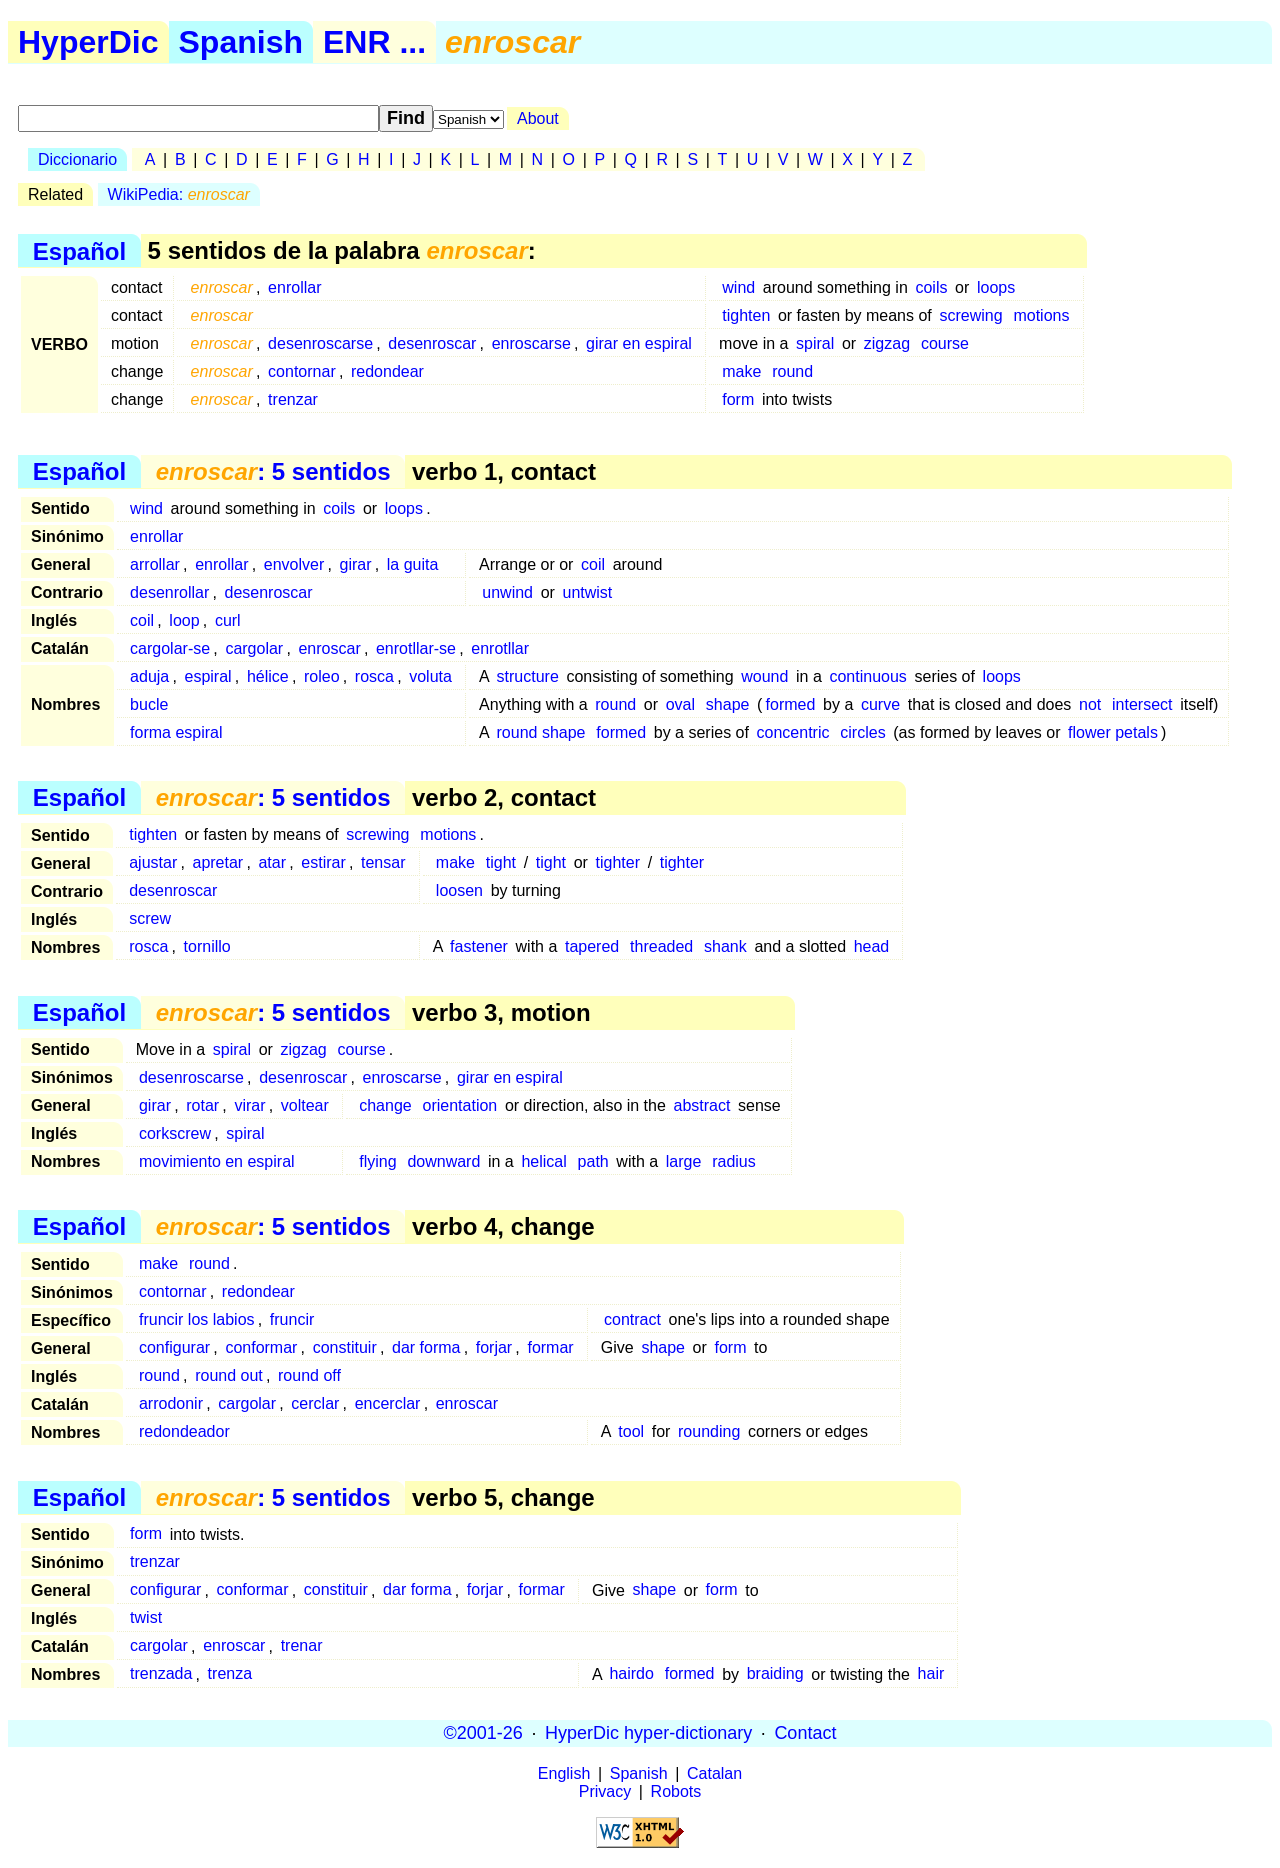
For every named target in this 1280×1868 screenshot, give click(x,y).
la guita (413, 564)
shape (728, 704)
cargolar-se (170, 648)
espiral (208, 676)
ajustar (153, 862)
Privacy (605, 1791)
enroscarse (531, 343)
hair (931, 1674)
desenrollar (169, 592)
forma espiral (176, 732)
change (385, 1105)
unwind (507, 592)
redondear (387, 371)
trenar (302, 1646)
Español (79, 250)
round (792, 371)
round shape (541, 732)
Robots (676, 1791)
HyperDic (88, 42)
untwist (588, 592)
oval (680, 704)
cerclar (315, 1403)
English (564, 1773)
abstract (702, 1105)
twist (146, 1618)
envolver (294, 564)
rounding (709, 1431)
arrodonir (171, 1403)
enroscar (329, 648)
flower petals (1113, 732)
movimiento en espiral (217, 1161)
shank (725, 946)
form (738, 399)
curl (228, 620)
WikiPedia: (179, 194)
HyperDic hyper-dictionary (648, 1733)
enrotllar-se (416, 648)
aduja (149, 676)
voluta (430, 676)
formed (791, 704)
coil (593, 564)
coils (931, 287)
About (538, 118)
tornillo (207, 946)
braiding (775, 1674)
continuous (867, 676)
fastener (479, 946)
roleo (322, 676)
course (945, 343)
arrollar (155, 564)
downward (443, 1161)
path (593, 1161)
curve (880, 704)
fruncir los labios (197, 1319)
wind (738, 287)
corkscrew (175, 1133)
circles (862, 732)
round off (309, 1375)
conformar (261, 1347)
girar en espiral (639, 343)
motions (1041, 315)
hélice (268, 676)
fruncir (292, 1319)
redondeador (184, 1431)
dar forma (426, 1347)
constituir (345, 1347)
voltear (305, 1105)
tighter (618, 862)
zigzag (887, 343)
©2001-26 (483, 1733)
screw (150, 918)
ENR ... (374, 42)
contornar (302, 371)
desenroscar (432, 343)
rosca (374, 676)
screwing (970, 315)
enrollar (294, 287)
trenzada (161, 1674)
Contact (805, 1733)
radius (734, 1161)
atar (272, 862)
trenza (230, 1674)
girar (356, 564)
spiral (815, 343)
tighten (746, 315)
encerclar (388, 1403)
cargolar (254, 648)
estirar (323, 862)
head (872, 946)
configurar (174, 1347)
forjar (494, 1347)
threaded (661, 946)
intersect (1142, 704)
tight (501, 862)
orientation (460, 1105)
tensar (383, 862)
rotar (202, 1105)
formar (550, 1347)
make (741, 371)
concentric (793, 732)
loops (996, 287)
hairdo (631, 1674)
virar (249, 1105)
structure (528, 676)
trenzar (293, 399)
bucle (149, 704)
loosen (459, 890)
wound (764, 676)
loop (184, 620)
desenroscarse (320, 343)
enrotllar (500, 648)
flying (377, 1161)
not (1090, 704)
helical (543, 1161)
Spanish (241, 42)
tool (631, 1431)
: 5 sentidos (273, 471)
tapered (592, 946)
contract (632, 1319)
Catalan (714, 1773)
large (684, 1161)
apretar (217, 862)
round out (229, 1375)
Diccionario (77, 159)
